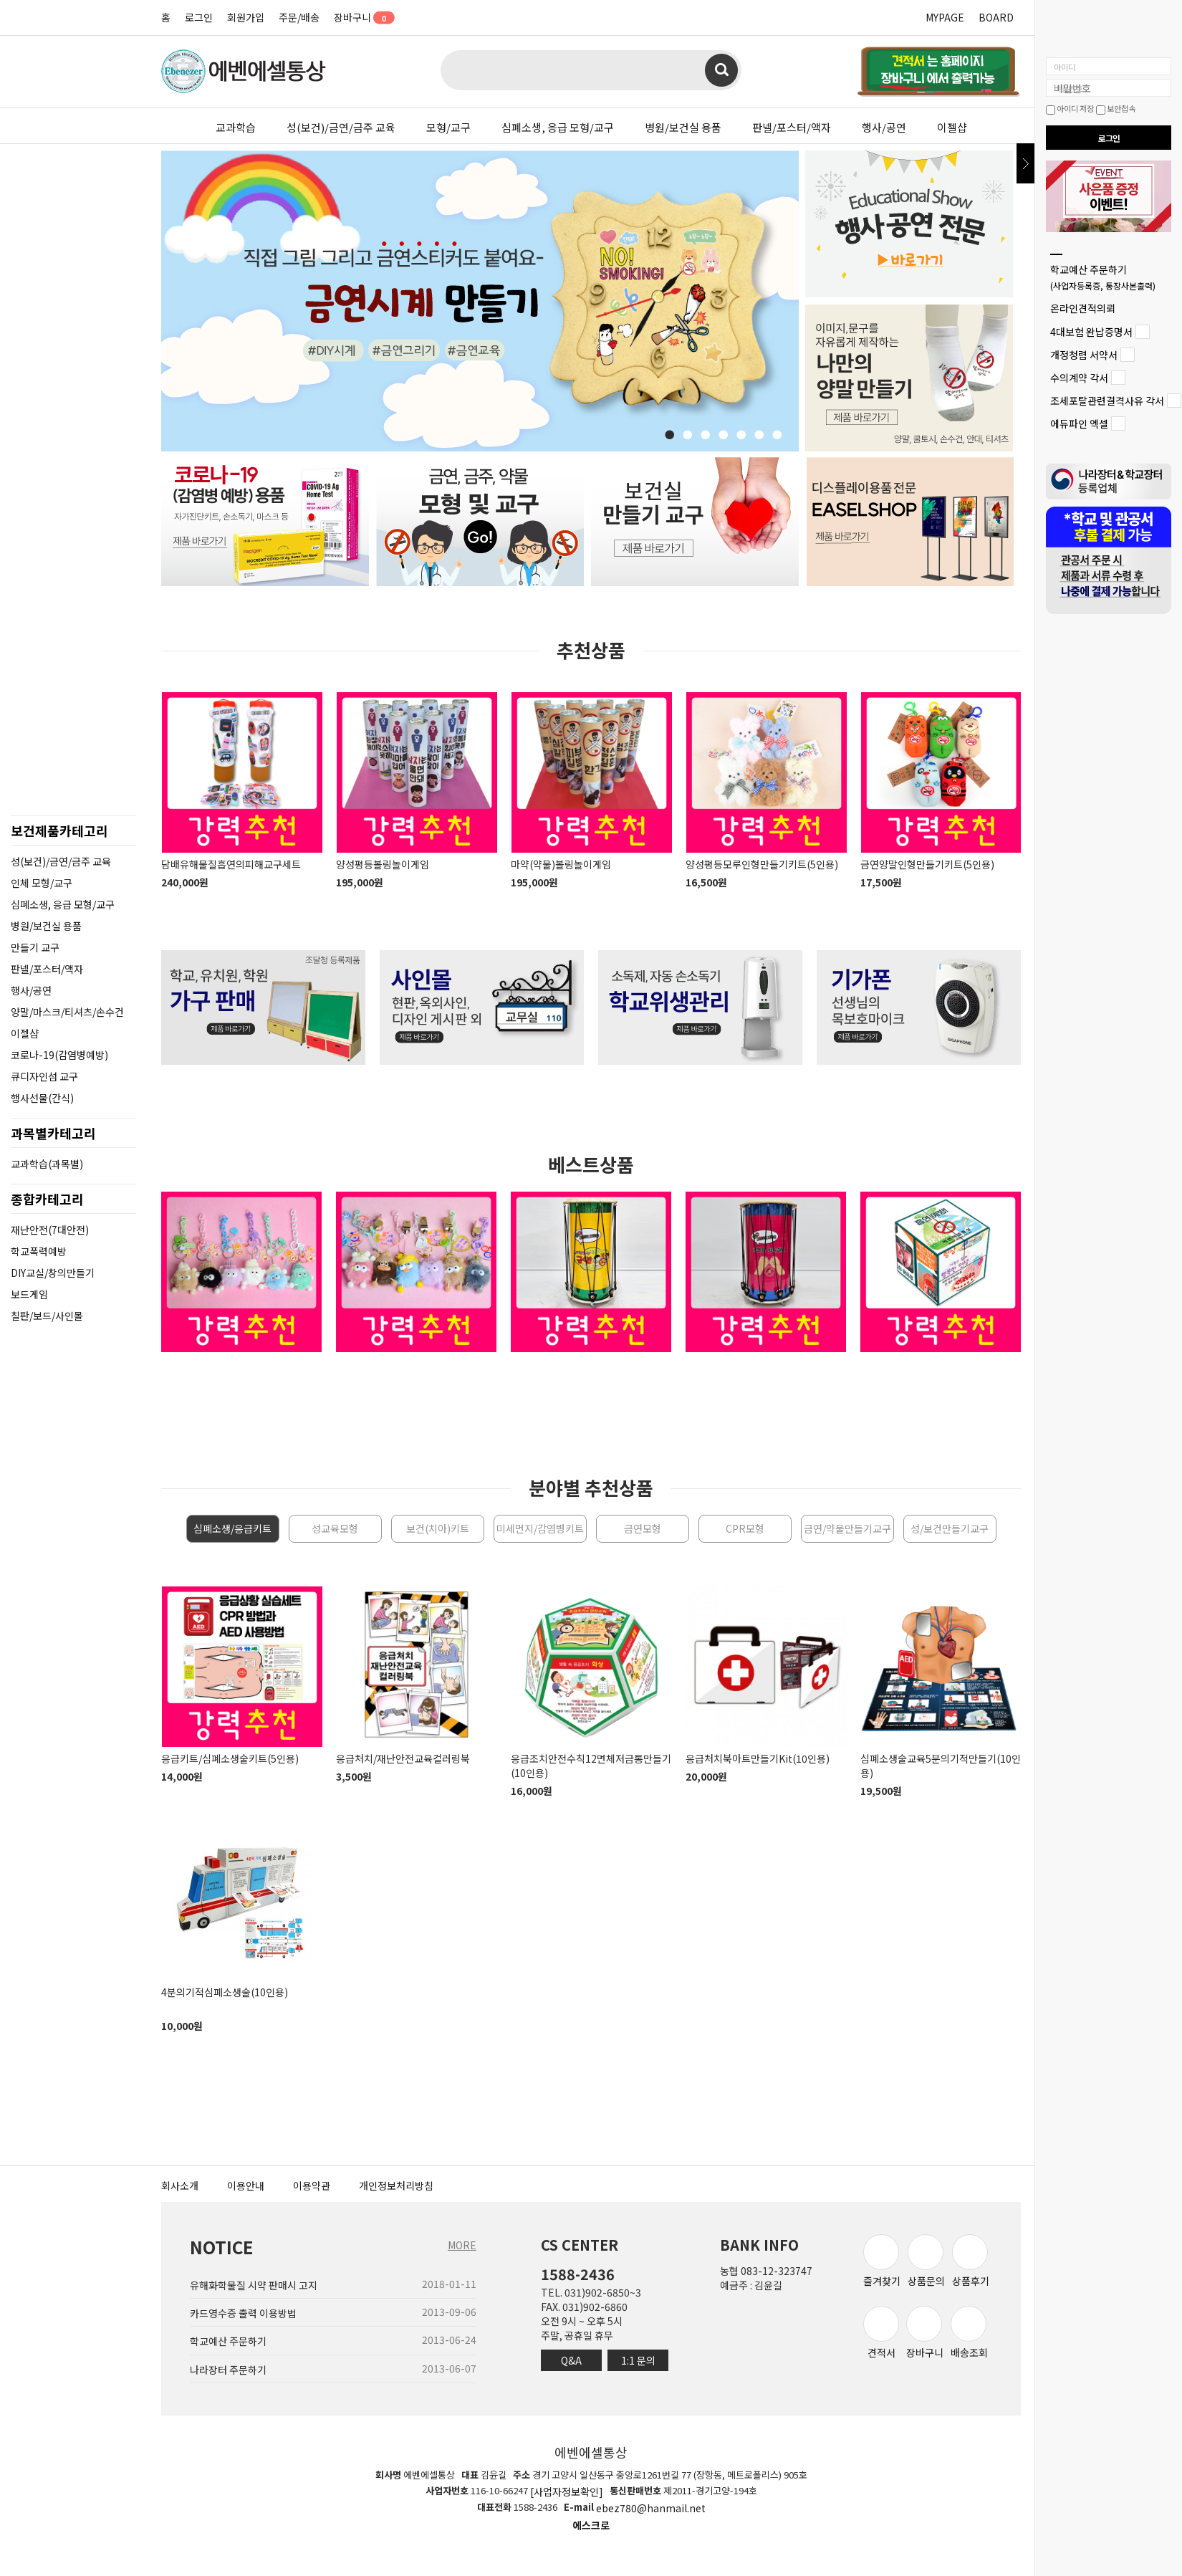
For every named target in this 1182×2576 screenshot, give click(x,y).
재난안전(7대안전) (50, 1229)
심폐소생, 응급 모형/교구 (557, 127)
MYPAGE (945, 17)
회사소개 (179, 2185)
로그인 (199, 17)
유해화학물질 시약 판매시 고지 (253, 2285)
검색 (721, 70)
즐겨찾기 (881, 2261)
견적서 (881, 2333)
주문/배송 (299, 17)
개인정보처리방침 (396, 2185)
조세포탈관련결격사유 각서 (1107, 400)
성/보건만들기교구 (949, 1528)
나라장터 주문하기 (228, 2369)
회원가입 (245, 17)
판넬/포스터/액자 (791, 127)
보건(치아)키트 (437, 1528)
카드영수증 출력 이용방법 (243, 2313)
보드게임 (29, 1294)
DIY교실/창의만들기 (53, 1272)
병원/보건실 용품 (683, 127)
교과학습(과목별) (47, 1164)
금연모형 (642, 1528)
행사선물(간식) (42, 1098)
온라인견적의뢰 (1082, 309)
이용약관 (311, 2185)
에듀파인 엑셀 (1079, 424)
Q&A (571, 2360)
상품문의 (926, 2261)
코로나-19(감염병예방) (59, 1055)
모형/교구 (448, 127)
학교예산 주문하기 (1102, 277)
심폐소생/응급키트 (232, 1528)
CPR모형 (745, 1528)
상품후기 (970, 2261)
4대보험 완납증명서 (1091, 332)
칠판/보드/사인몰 (47, 1315)
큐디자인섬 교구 (44, 1076)
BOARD (996, 17)
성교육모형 (335, 1528)
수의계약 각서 (1079, 377)
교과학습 (236, 127)
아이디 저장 (1070, 108)
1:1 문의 (638, 2360)
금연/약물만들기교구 (847, 1528)
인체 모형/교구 (41, 883)
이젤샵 (952, 127)
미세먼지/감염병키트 (540, 1528)
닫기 (1025, 163)
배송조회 (969, 2333)
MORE (462, 2245)
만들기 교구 (35, 947)
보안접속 (1115, 108)
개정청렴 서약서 (1084, 355)
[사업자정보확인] (566, 2491)
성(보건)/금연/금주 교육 (341, 127)
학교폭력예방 (39, 1251)
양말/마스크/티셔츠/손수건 (67, 1012)
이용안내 (245, 2185)
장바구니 (359, 17)
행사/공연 (884, 127)
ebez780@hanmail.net (651, 2508)
